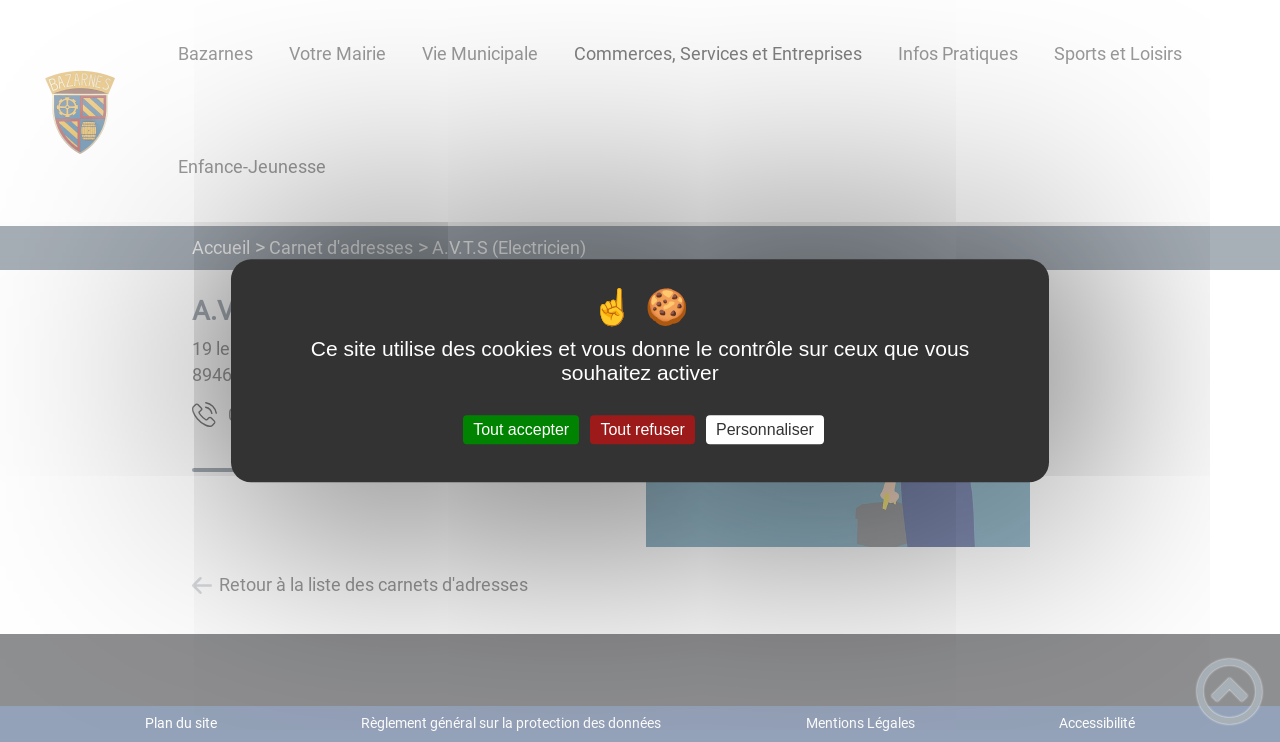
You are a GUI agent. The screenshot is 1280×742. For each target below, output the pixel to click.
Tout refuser (642, 429)
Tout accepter (521, 429)
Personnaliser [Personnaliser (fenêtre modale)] (765, 429)
